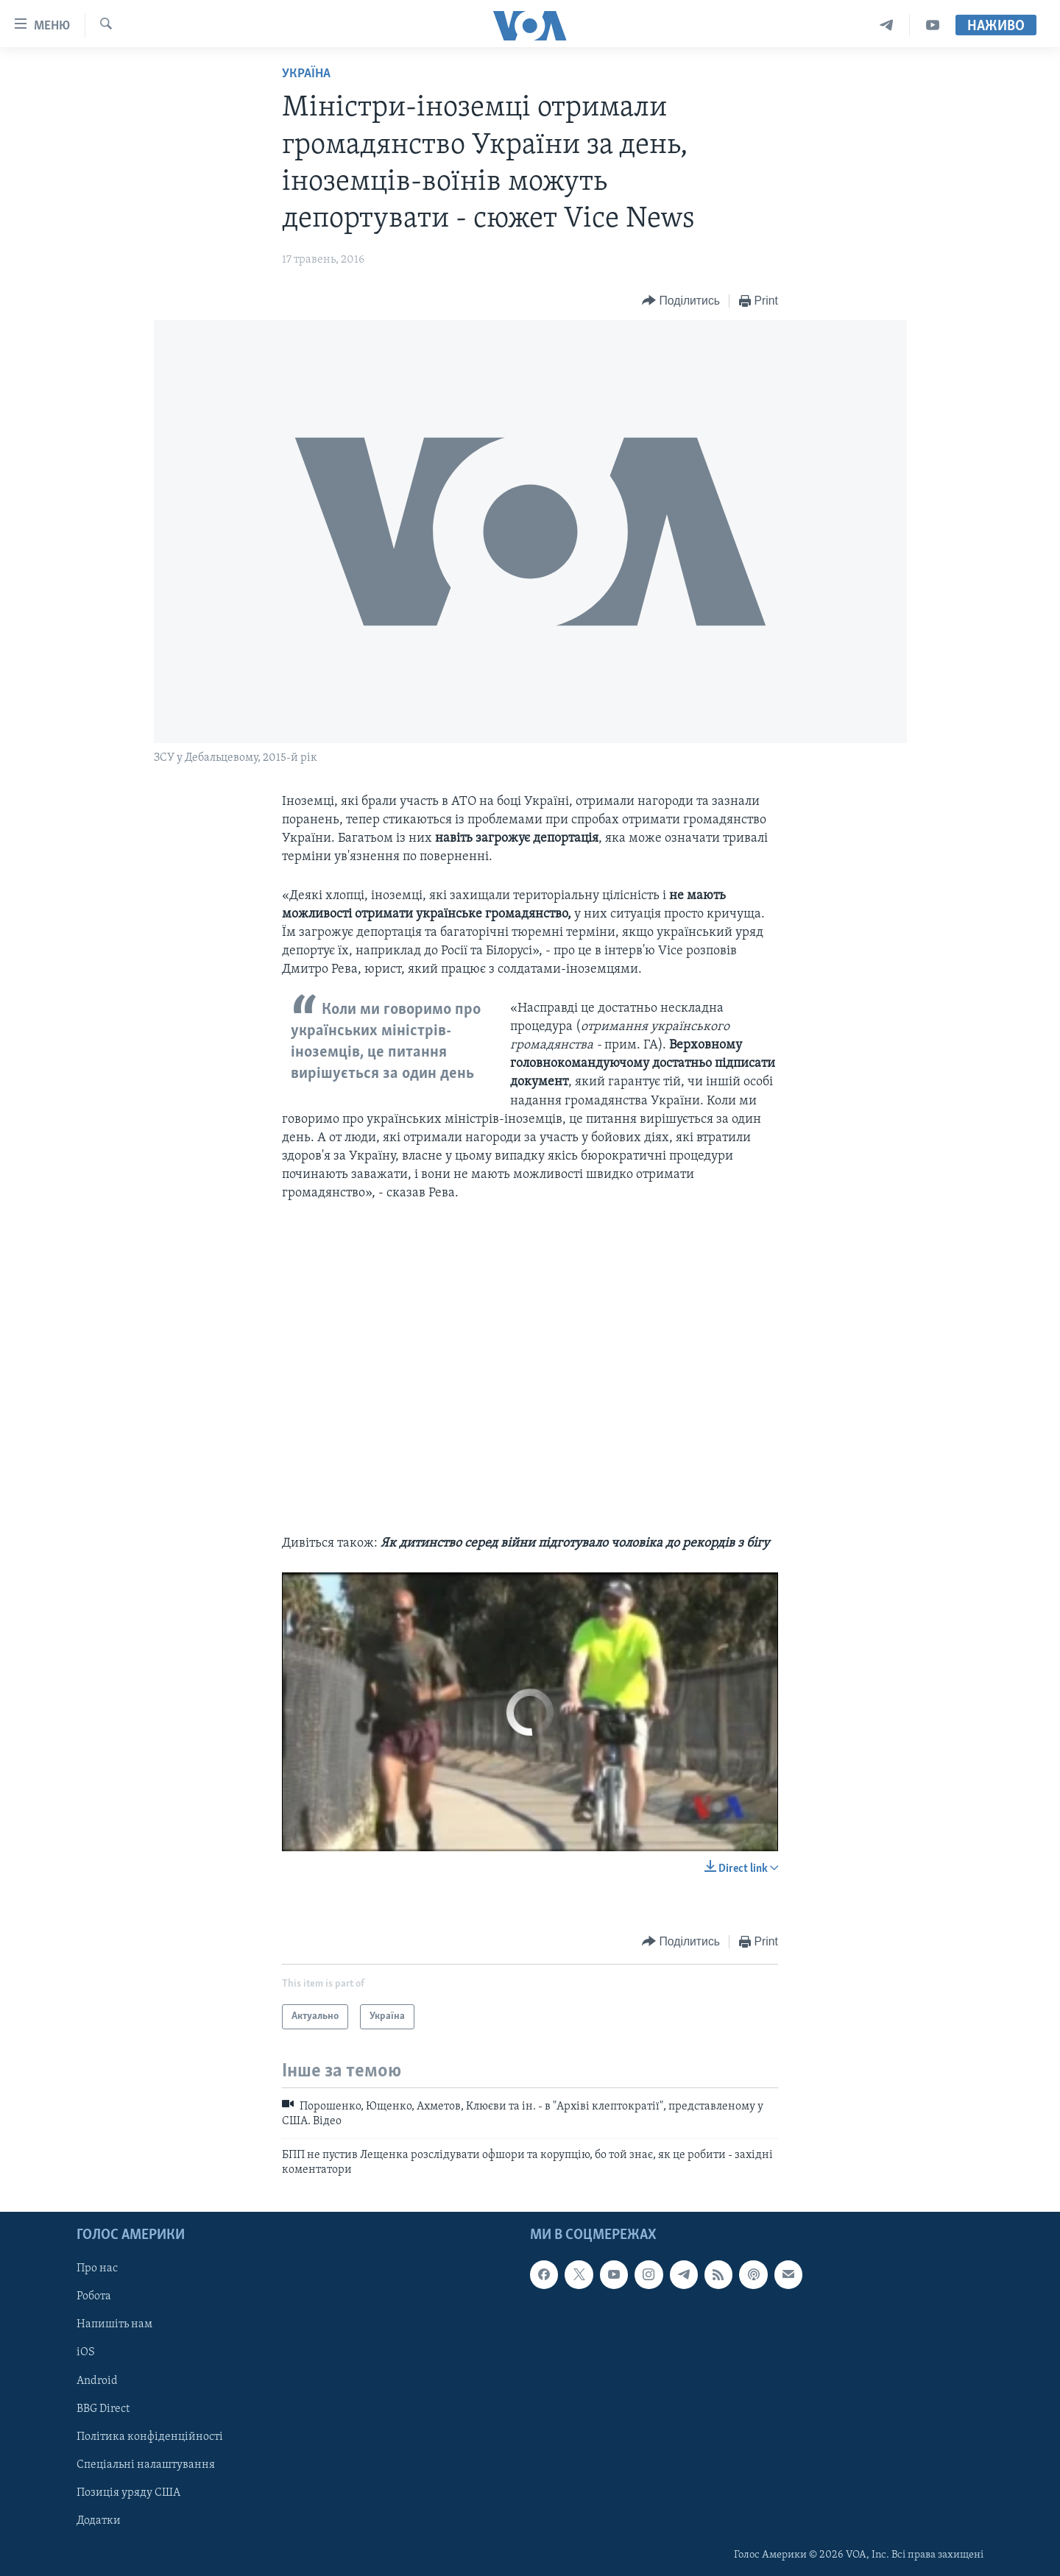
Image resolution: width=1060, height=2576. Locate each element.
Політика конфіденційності (150, 2436)
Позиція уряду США (128, 2492)
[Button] (681, 301)
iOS (86, 2352)
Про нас (97, 2268)
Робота (94, 2296)
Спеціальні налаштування (146, 2464)
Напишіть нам (114, 2324)
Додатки (99, 2520)
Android (97, 2380)
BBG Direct (103, 2408)
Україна (306, 74)
